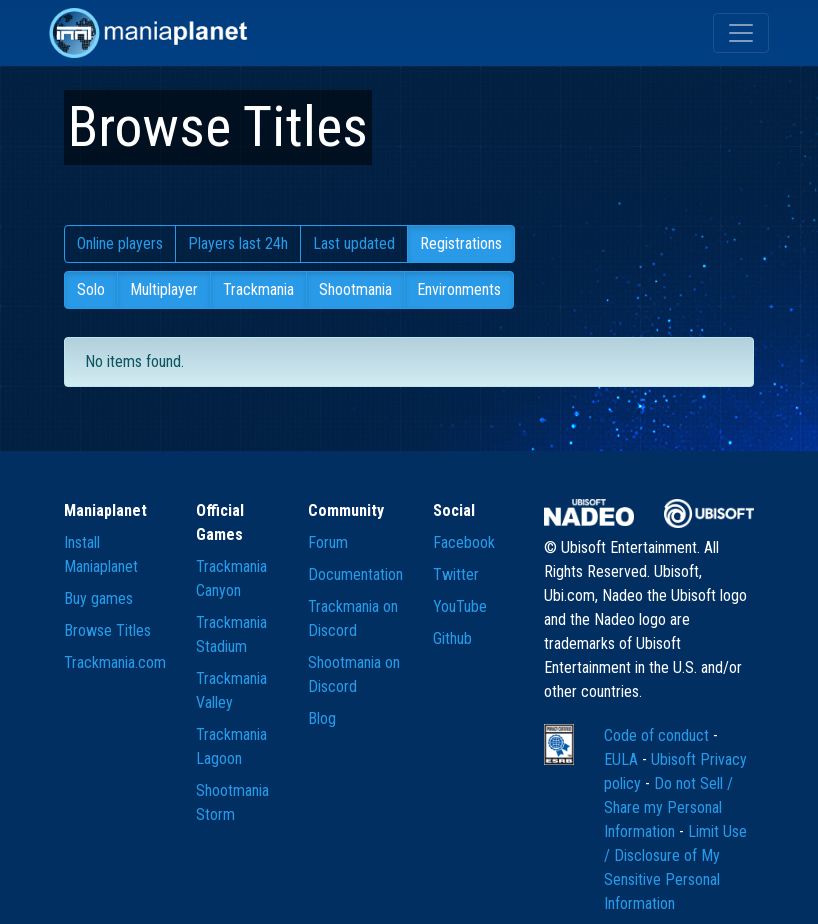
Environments (459, 289)
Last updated (354, 243)
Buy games (98, 598)
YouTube (460, 606)
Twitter (456, 574)
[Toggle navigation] (741, 33)
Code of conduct (658, 735)
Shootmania (355, 289)
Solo (91, 289)
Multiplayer (164, 289)
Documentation (355, 574)
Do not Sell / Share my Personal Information (668, 807)
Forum (328, 542)
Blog (322, 718)
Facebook (464, 542)
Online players (120, 243)
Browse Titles (107, 630)
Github (452, 638)
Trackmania (258, 289)
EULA (623, 759)
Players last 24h (238, 243)
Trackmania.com (115, 662)
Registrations (461, 243)
